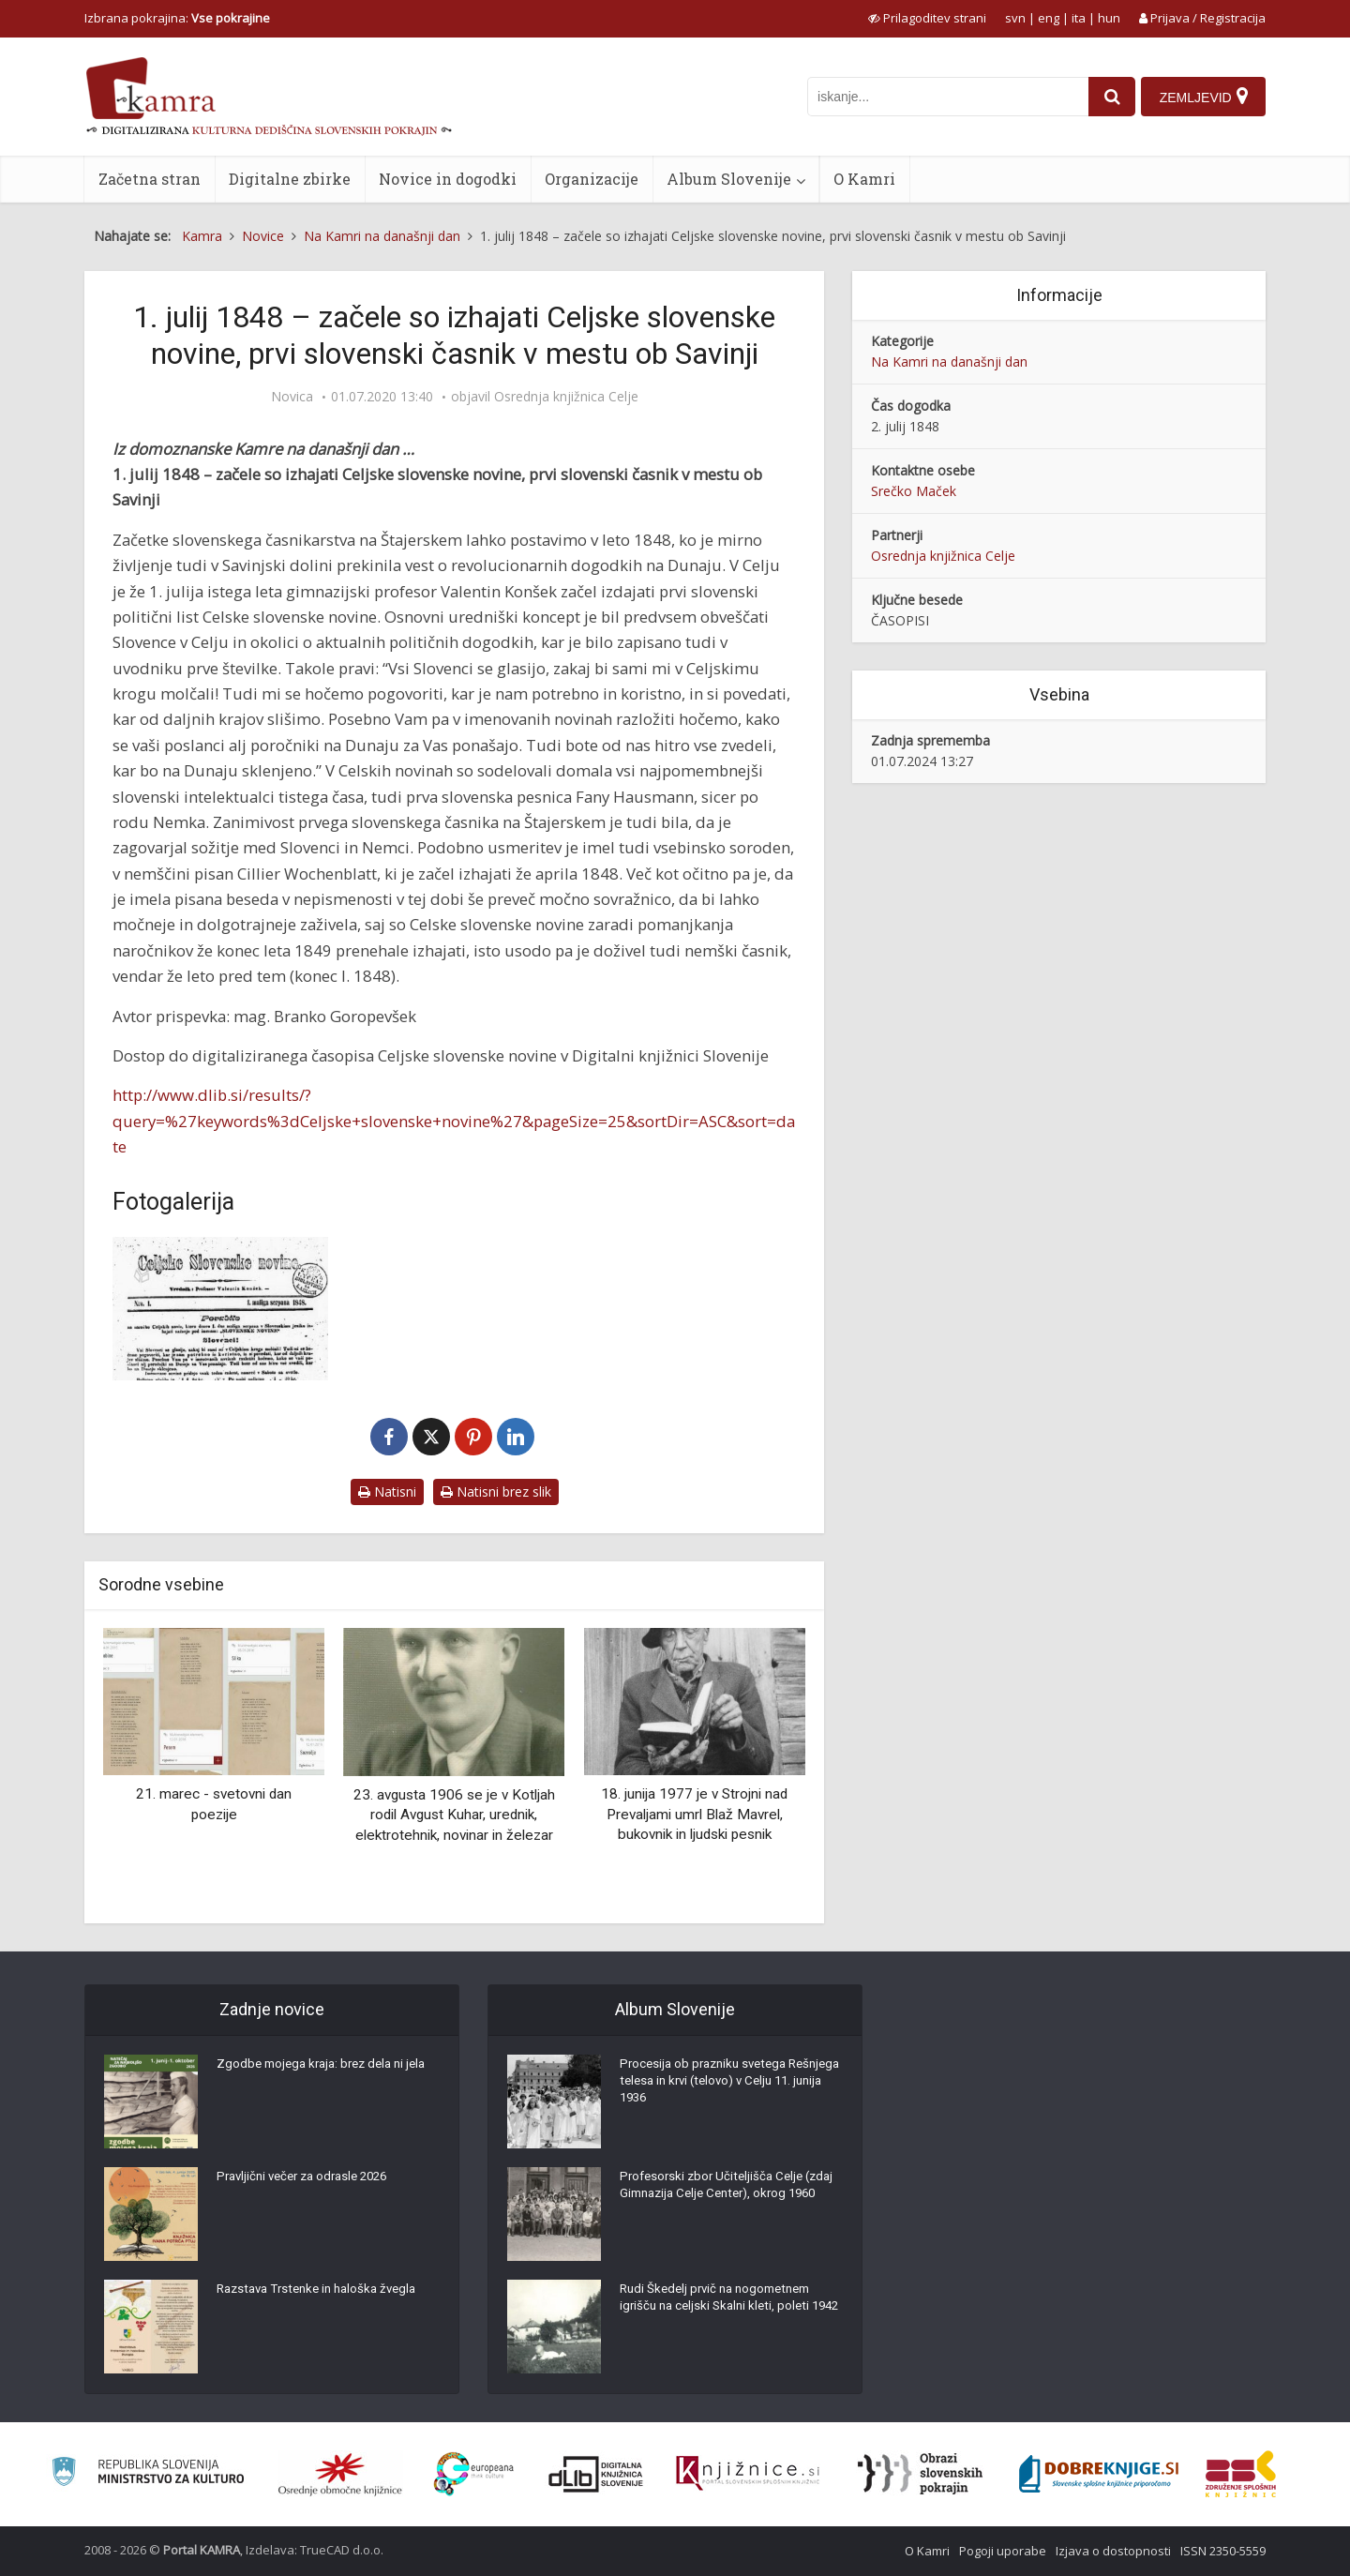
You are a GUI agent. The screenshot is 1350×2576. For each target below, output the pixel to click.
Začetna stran (149, 178)
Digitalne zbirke (290, 178)
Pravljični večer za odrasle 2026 (309, 2181)
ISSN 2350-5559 (1223, 2550)
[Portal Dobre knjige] (1098, 2474)
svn (1015, 17)
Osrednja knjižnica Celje (566, 396)
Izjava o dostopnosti (1113, 2550)
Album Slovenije (729, 178)
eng (1048, 17)
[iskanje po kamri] (943, 96)
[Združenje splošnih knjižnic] (1241, 2473)
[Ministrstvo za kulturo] (147, 2474)
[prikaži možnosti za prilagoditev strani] (927, 17)
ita (1079, 17)
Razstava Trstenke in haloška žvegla (324, 2293)
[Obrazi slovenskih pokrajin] (920, 2473)
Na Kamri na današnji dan (949, 361)
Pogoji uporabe (1002, 2550)
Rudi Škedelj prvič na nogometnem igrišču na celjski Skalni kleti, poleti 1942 (722, 2312)
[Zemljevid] (1203, 96)
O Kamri (864, 178)
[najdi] (1107, 96)
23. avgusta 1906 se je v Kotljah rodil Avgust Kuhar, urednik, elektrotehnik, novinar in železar (454, 1815)
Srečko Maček (913, 491)
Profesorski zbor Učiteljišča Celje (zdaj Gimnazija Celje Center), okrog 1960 (725, 2200)
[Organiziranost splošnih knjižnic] (340, 2473)
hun (1109, 17)
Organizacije (591, 178)
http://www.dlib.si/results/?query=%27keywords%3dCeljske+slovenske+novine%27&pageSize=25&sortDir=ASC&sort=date (453, 1120)
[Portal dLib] (596, 2473)
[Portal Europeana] (474, 2474)
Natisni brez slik (496, 1491)
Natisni (387, 1491)
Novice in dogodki (448, 178)
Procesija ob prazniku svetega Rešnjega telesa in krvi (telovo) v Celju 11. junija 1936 (714, 2087)
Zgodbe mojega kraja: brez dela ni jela (316, 2078)
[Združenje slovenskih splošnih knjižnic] (747, 2474)
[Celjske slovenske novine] (220, 1308)
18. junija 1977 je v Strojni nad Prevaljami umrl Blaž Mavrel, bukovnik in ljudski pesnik (694, 1814)
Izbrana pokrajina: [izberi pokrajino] (177, 17)
